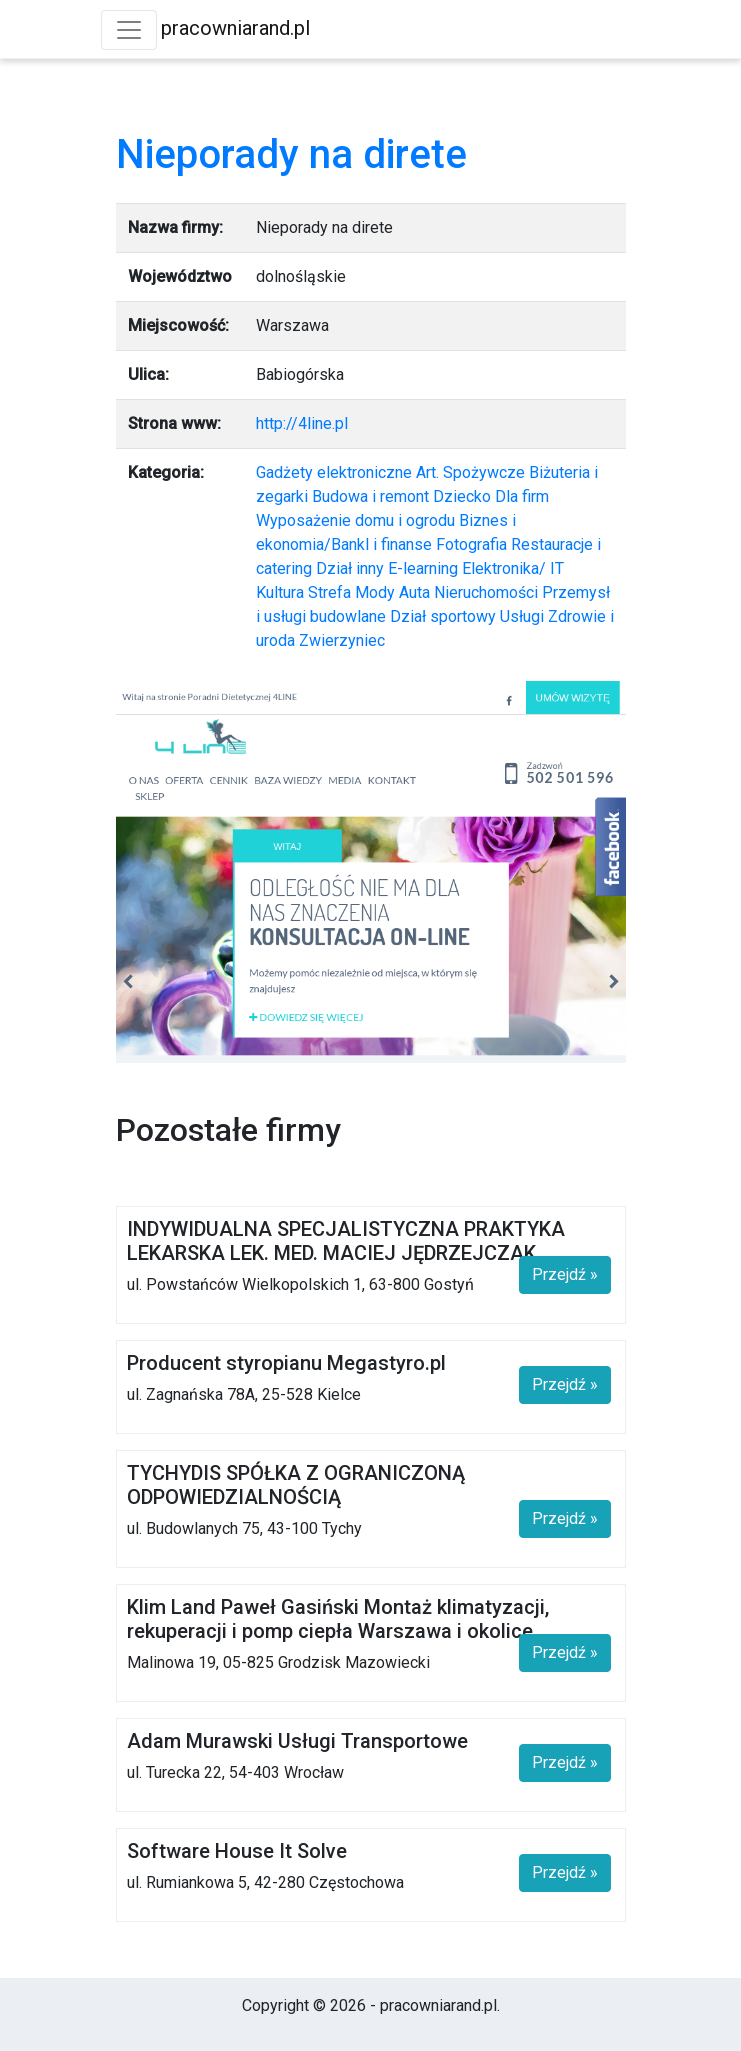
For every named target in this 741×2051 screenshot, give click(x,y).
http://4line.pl (302, 423)
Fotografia (471, 544)
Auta (414, 592)
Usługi (522, 616)
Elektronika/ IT (513, 568)
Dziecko (462, 496)
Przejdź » (565, 1274)
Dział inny (350, 568)
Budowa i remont (370, 496)
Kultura (280, 592)
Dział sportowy (443, 616)
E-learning (423, 568)
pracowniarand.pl (235, 28)
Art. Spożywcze (470, 472)
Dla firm (522, 496)
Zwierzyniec (342, 640)
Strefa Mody (351, 592)
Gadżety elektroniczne (334, 472)
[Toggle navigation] (129, 30)
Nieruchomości (486, 592)
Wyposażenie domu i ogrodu (355, 520)
